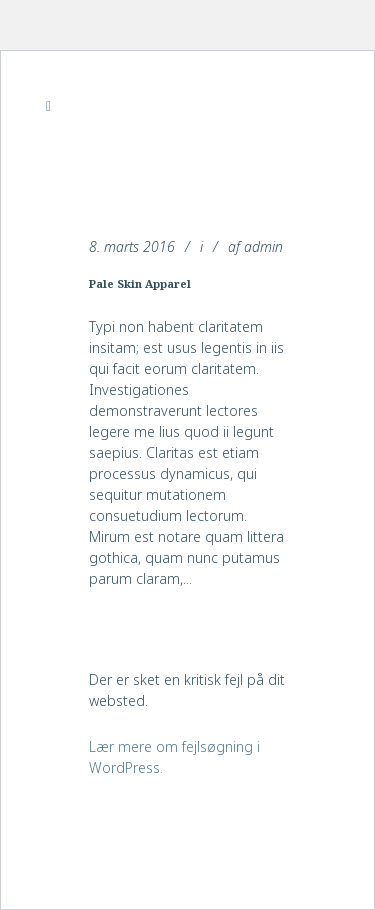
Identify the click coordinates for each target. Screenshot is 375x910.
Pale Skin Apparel (140, 283)
